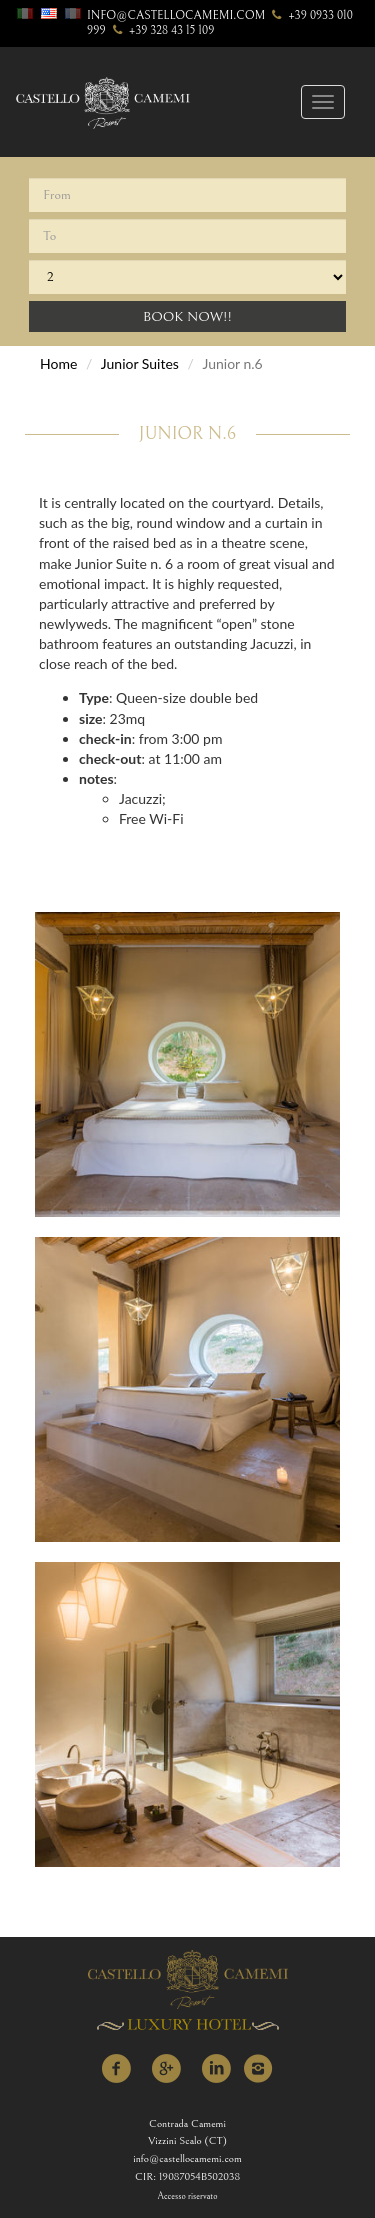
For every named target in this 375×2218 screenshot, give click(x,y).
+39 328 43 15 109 (162, 30)
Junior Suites (140, 363)
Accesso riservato (188, 2196)
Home (58, 363)
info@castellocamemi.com (176, 15)
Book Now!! (187, 317)
